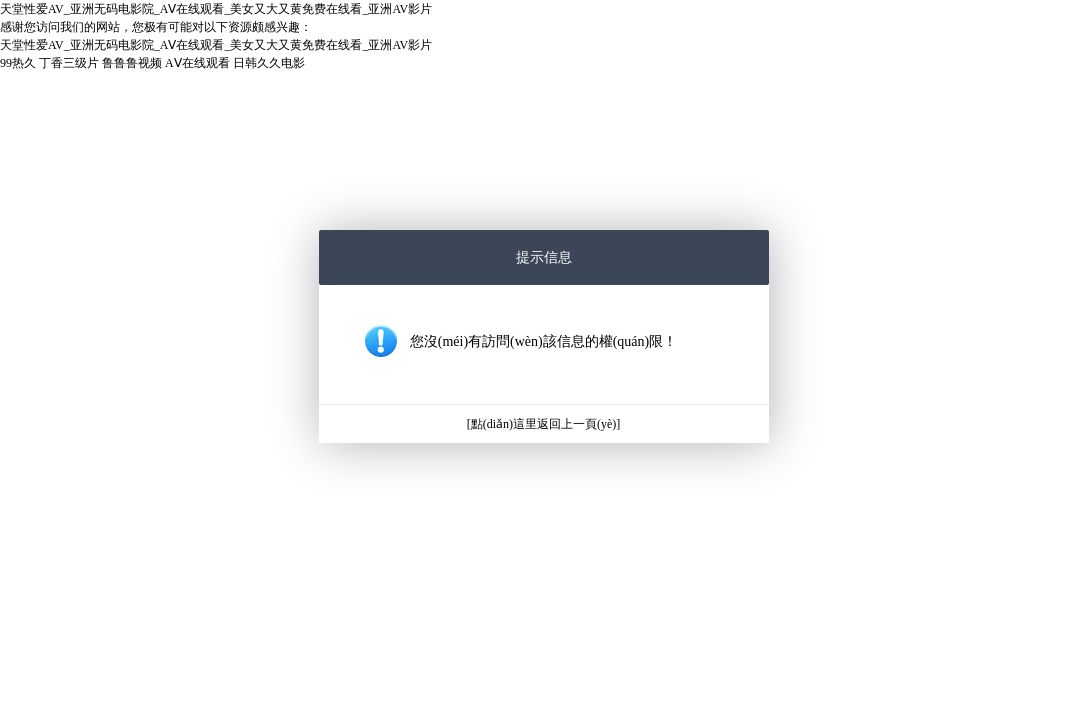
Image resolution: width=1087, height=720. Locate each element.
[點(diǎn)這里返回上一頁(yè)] (544, 424)
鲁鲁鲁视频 (132, 63)
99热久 (18, 63)
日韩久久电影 (269, 63)
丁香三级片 (69, 63)
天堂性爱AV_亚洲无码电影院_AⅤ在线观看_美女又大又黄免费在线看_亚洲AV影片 (216, 9)
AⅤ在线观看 (197, 63)
